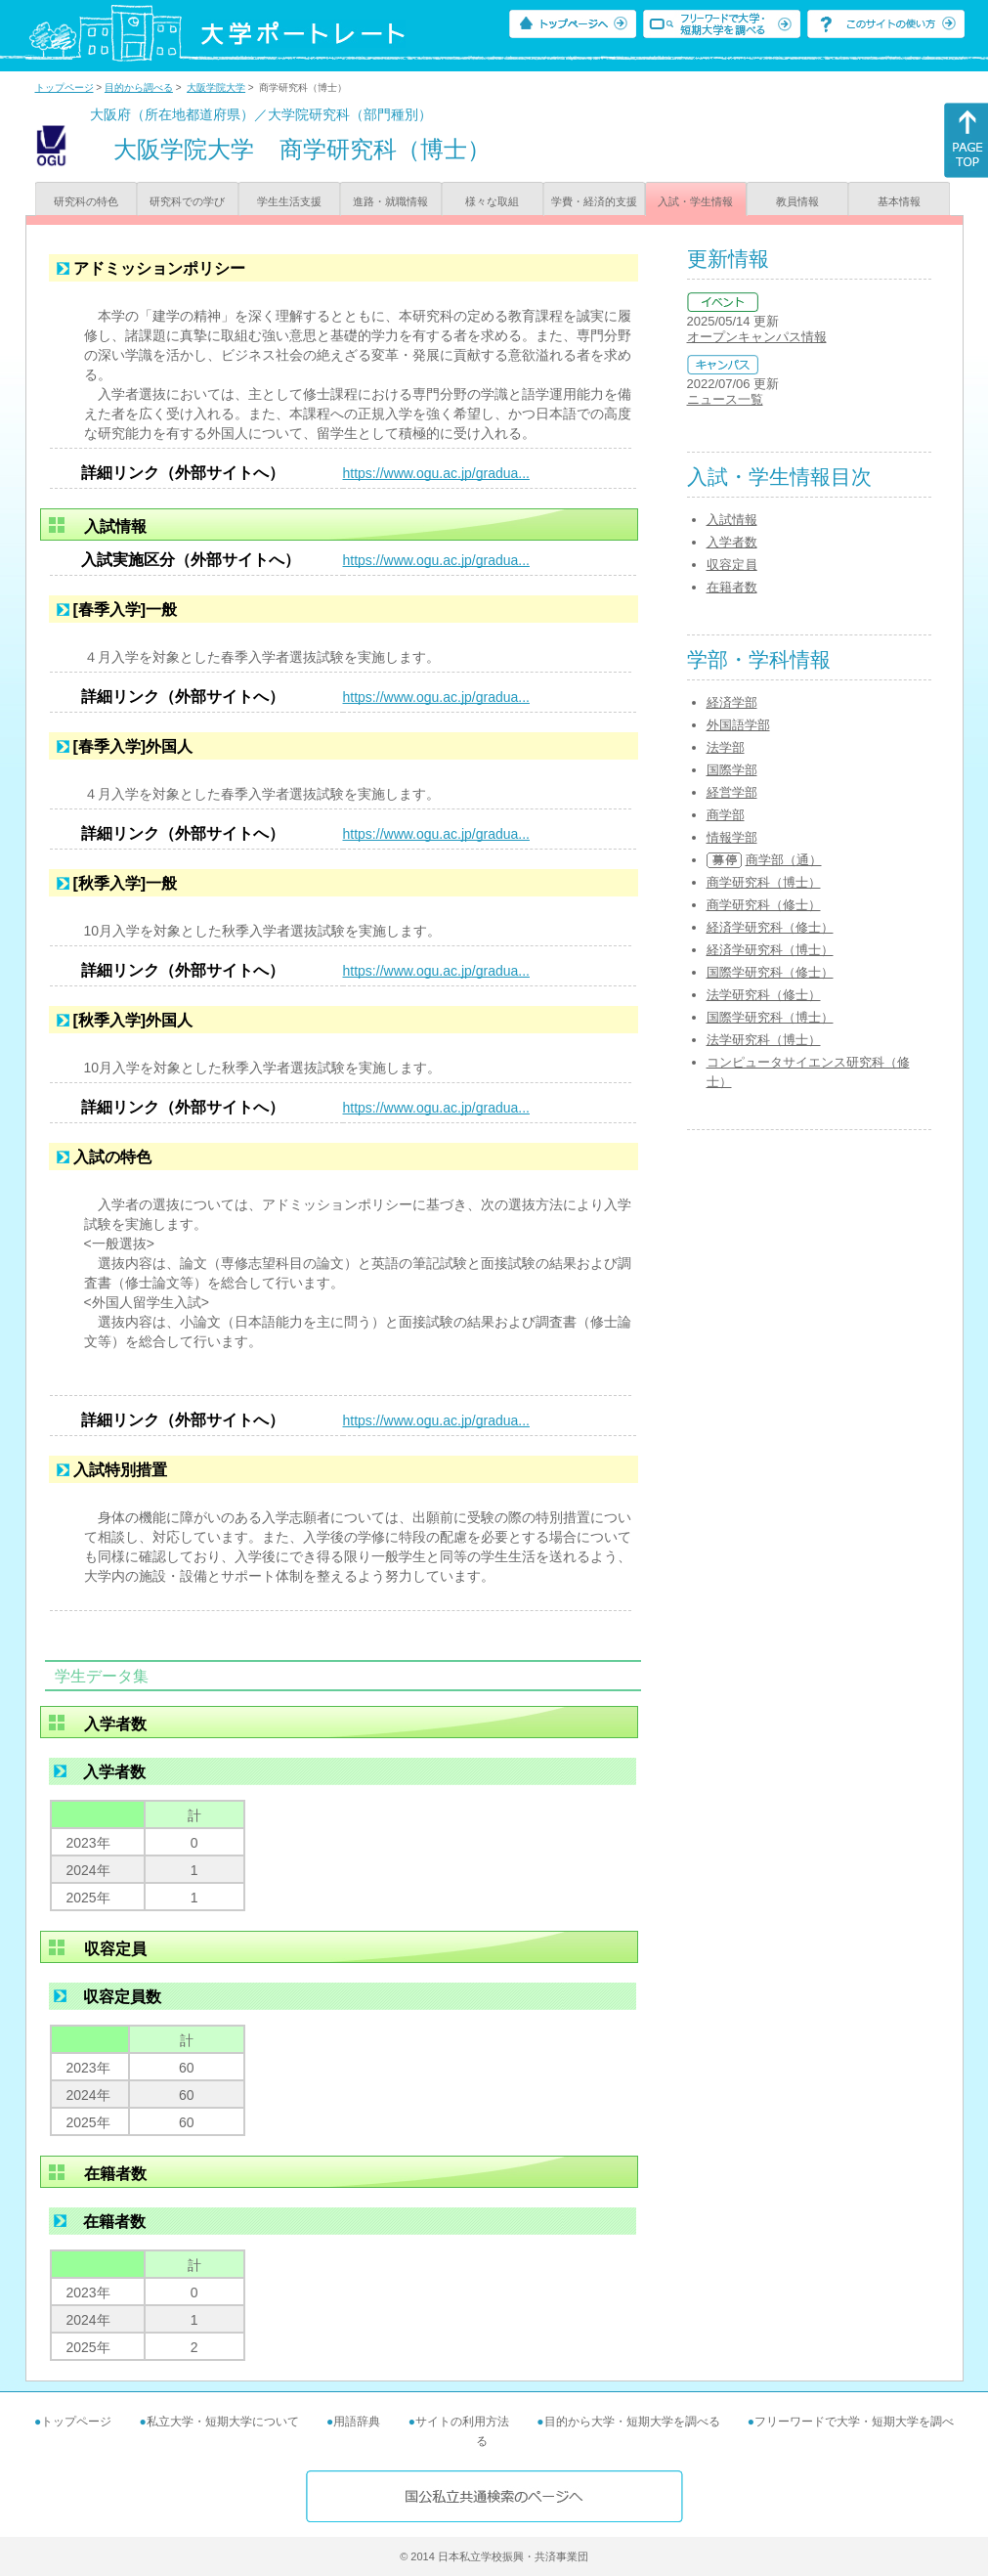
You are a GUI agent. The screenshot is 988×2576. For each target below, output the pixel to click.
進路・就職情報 (390, 201)
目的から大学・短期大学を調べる (632, 2421)
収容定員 (732, 564)
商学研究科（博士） (764, 882)
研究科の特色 (86, 201)
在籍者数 (732, 587)
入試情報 (732, 519)
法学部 (726, 747)
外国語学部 (738, 725)
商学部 (726, 815)
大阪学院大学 (216, 87)
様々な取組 (492, 201)
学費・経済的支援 (594, 201)
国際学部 (732, 770)
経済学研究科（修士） (770, 927)
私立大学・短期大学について (223, 2421)
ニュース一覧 (725, 399)
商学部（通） (784, 859)
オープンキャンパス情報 (757, 336)
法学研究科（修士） (764, 994)
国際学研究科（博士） (770, 1017)
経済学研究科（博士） (770, 949)
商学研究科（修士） (764, 904)
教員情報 (797, 201)
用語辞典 (356, 2421)
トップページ (64, 87)
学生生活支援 (289, 201)
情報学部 (732, 837)
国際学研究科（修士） (770, 972)
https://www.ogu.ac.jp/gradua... (436, 473)
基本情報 (899, 201)
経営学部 (732, 792)
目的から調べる (139, 87)
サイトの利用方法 (462, 2421)
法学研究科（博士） (764, 1039)
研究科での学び (187, 201)
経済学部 (732, 702)
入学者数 (732, 542)
